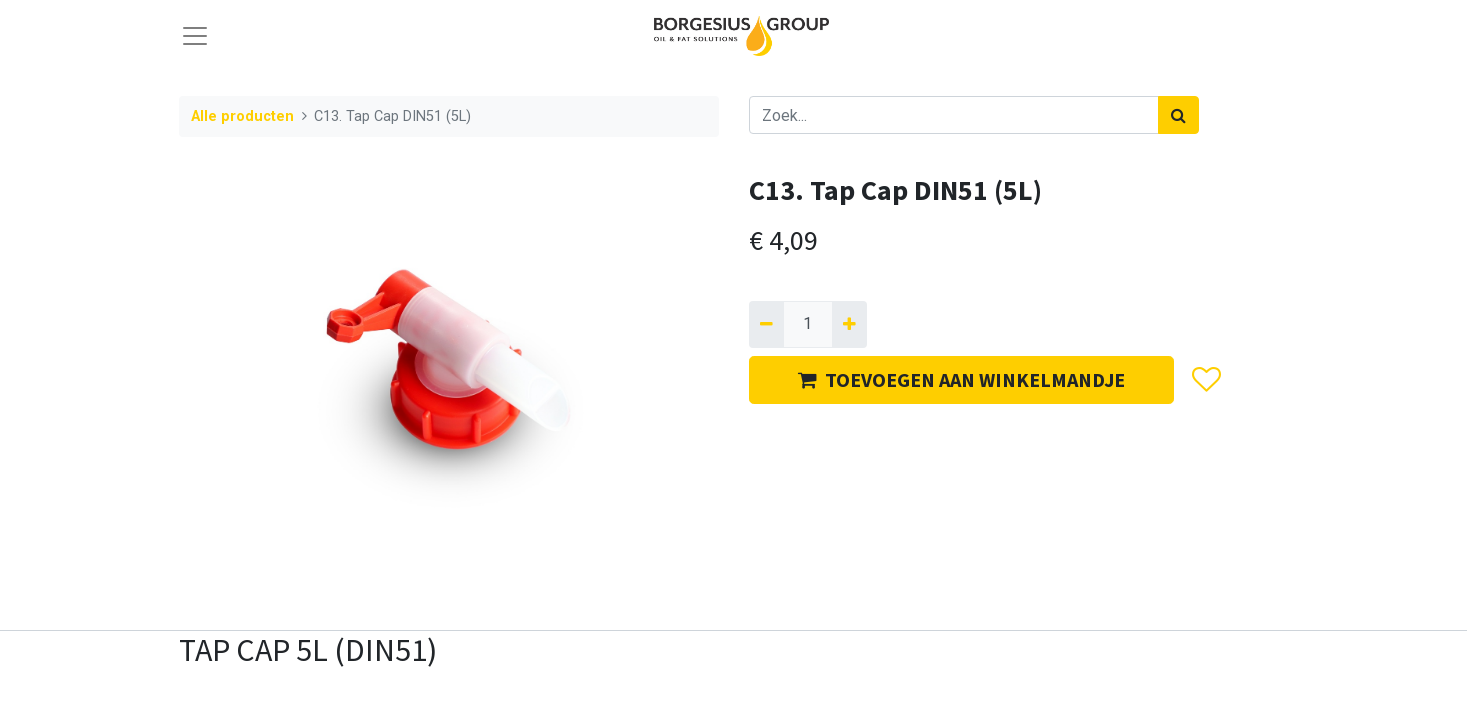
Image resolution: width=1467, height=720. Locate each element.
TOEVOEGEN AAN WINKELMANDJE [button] (961, 379)
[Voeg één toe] (849, 324)
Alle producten (242, 116)
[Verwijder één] (766, 324)
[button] (1205, 380)
